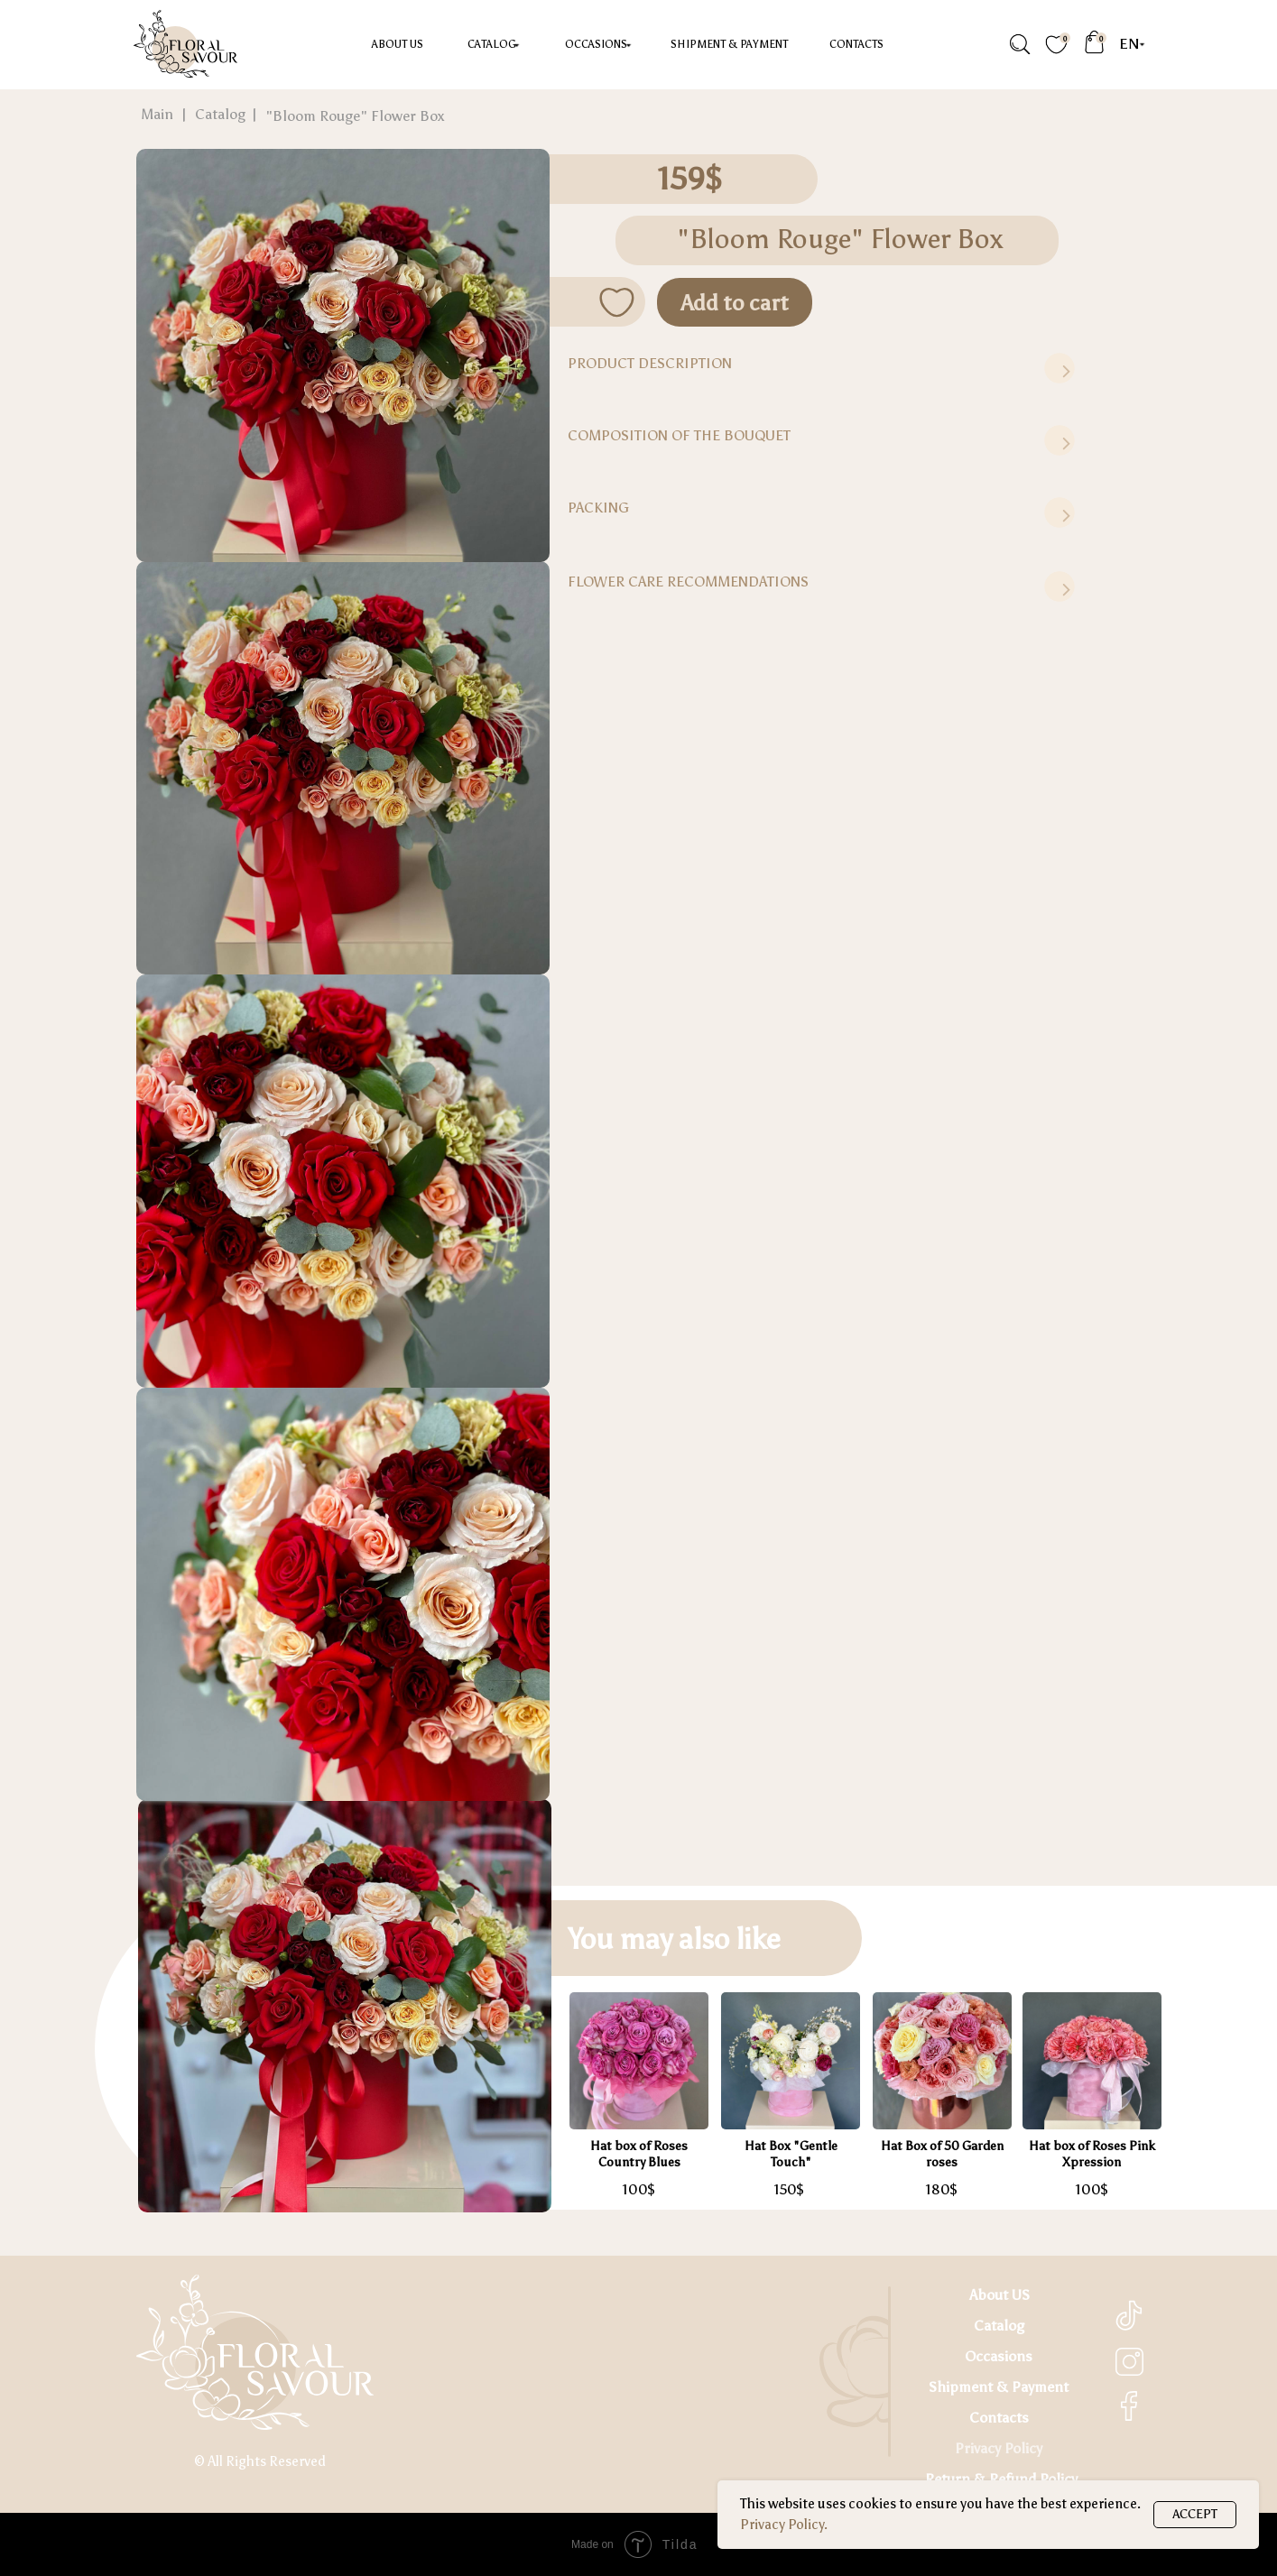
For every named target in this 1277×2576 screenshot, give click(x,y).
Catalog (491, 44)
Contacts (856, 44)
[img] (1018, 45)
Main (157, 114)
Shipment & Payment (729, 44)
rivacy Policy (1003, 2448)
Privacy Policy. (784, 2524)
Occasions (998, 2356)
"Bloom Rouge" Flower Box (354, 116)
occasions (596, 44)
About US (397, 44)
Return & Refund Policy (1001, 2479)
